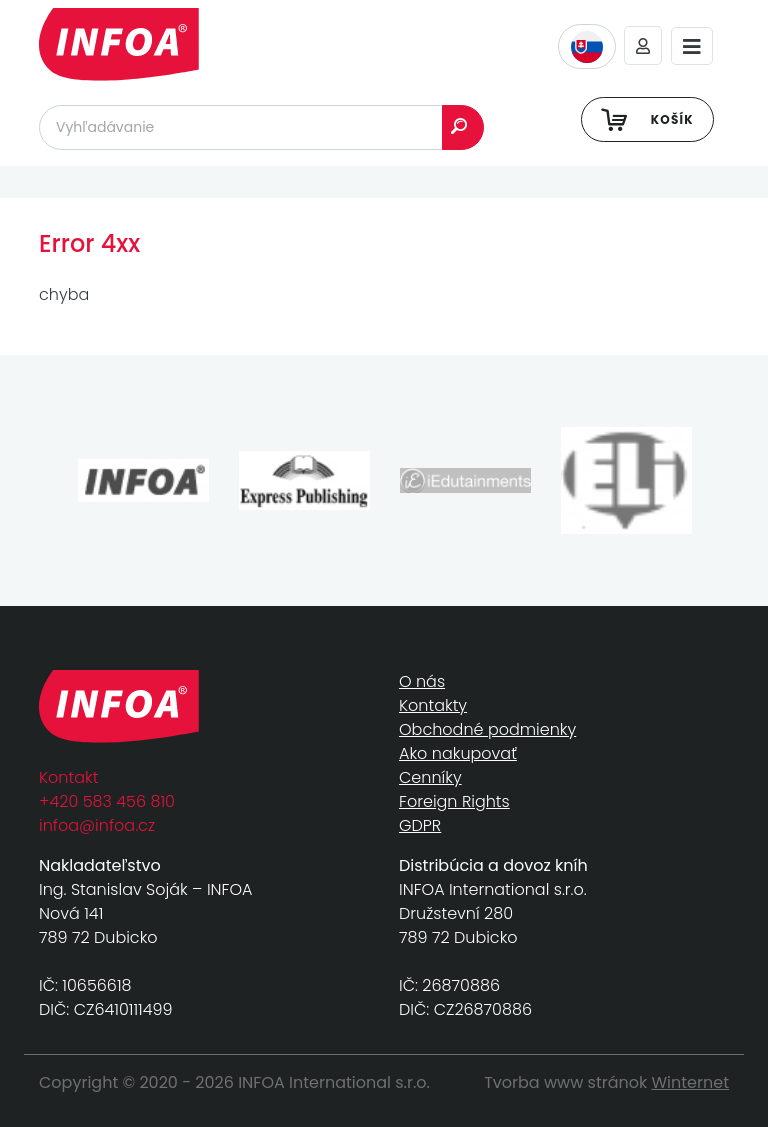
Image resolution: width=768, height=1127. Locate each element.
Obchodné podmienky (487, 729)
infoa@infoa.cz (97, 825)
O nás (422, 681)
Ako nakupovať (458, 753)
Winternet (691, 1082)
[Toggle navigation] (692, 46)
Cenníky (430, 777)
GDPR (420, 825)
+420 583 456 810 (107, 801)
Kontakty (433, 705)
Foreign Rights (454, 801)
